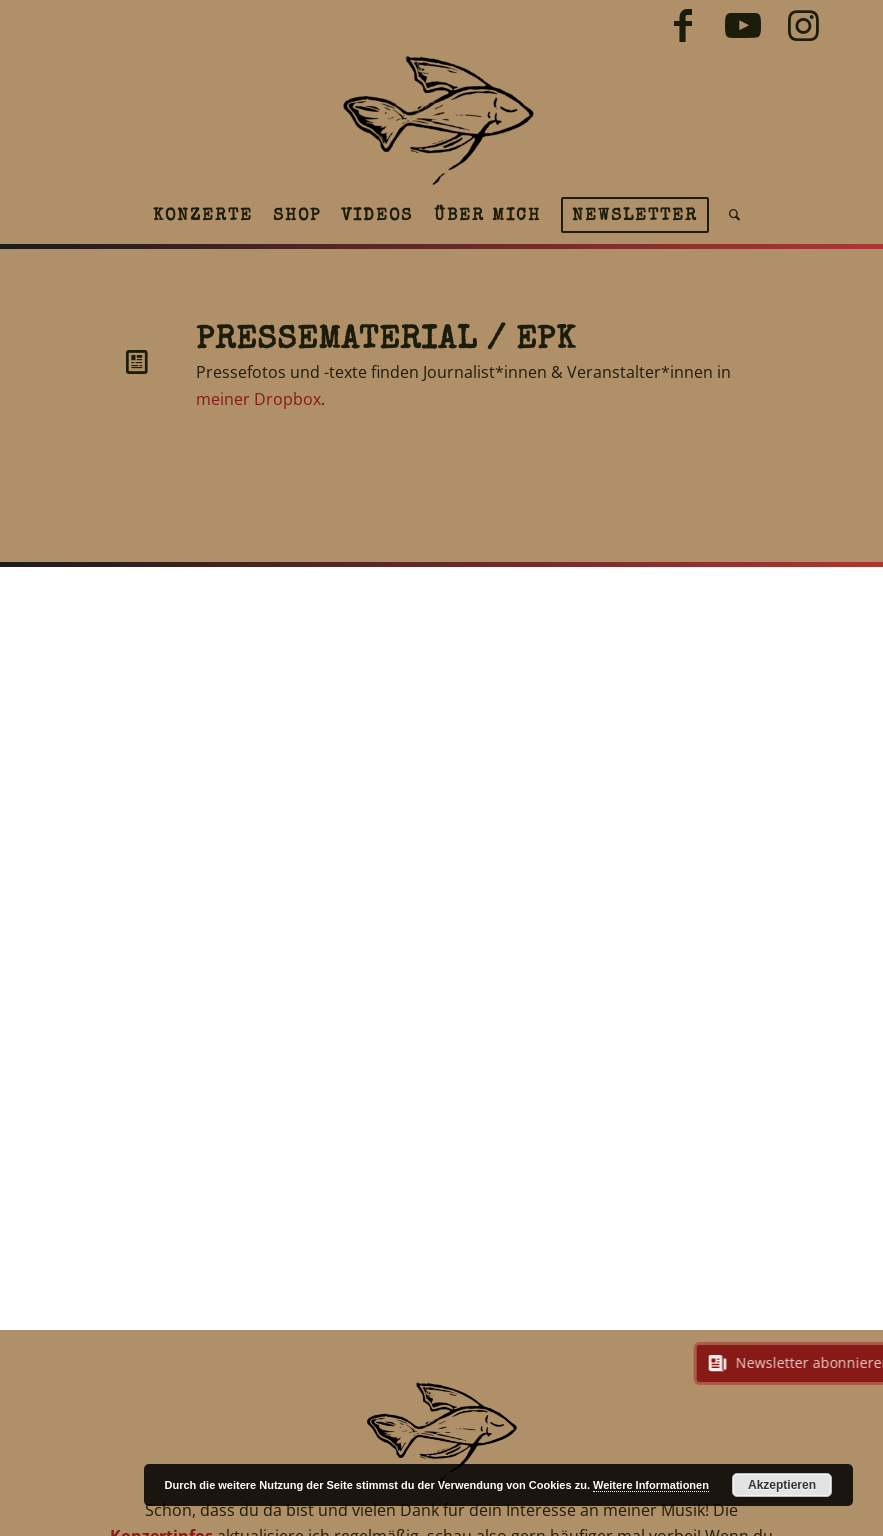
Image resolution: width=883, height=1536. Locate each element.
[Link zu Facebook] (682, 25)
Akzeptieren (782, 1485)
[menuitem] (203, 215)
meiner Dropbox (258, 399)
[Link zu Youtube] (742, 25)
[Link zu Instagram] (803, 25)
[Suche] (729, 215)
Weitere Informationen (651, 1485)
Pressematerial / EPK (386, 341)
